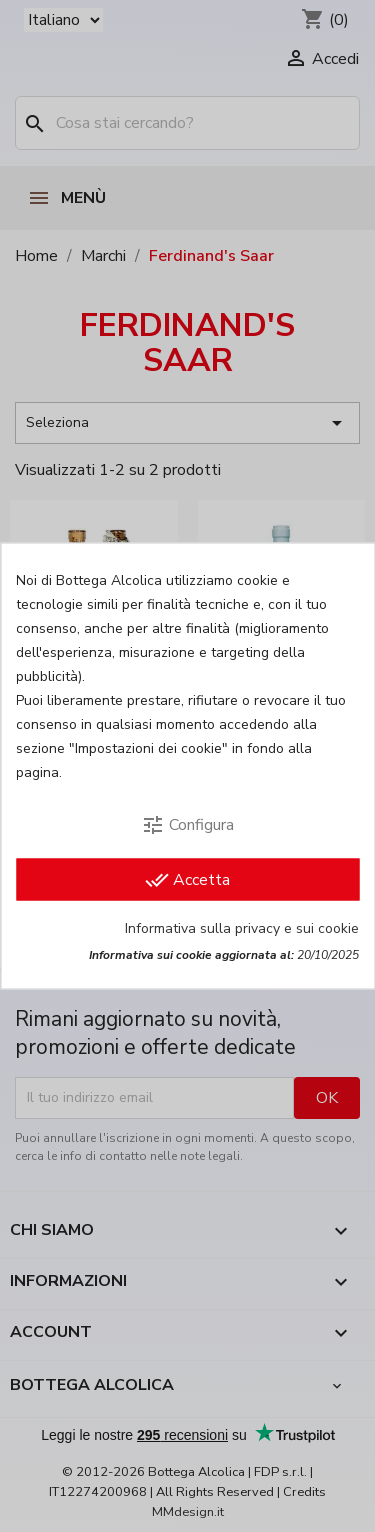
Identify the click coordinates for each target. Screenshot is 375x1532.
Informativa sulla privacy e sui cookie (242, 928)
